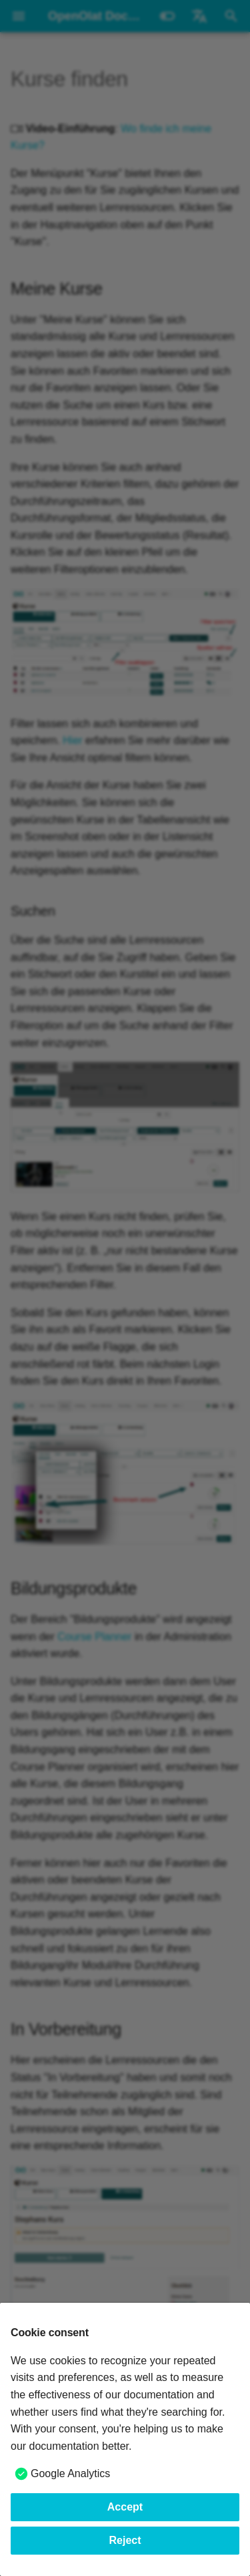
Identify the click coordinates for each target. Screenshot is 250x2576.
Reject (125, 2540)
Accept (125, 2507)
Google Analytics (70, 2473)
